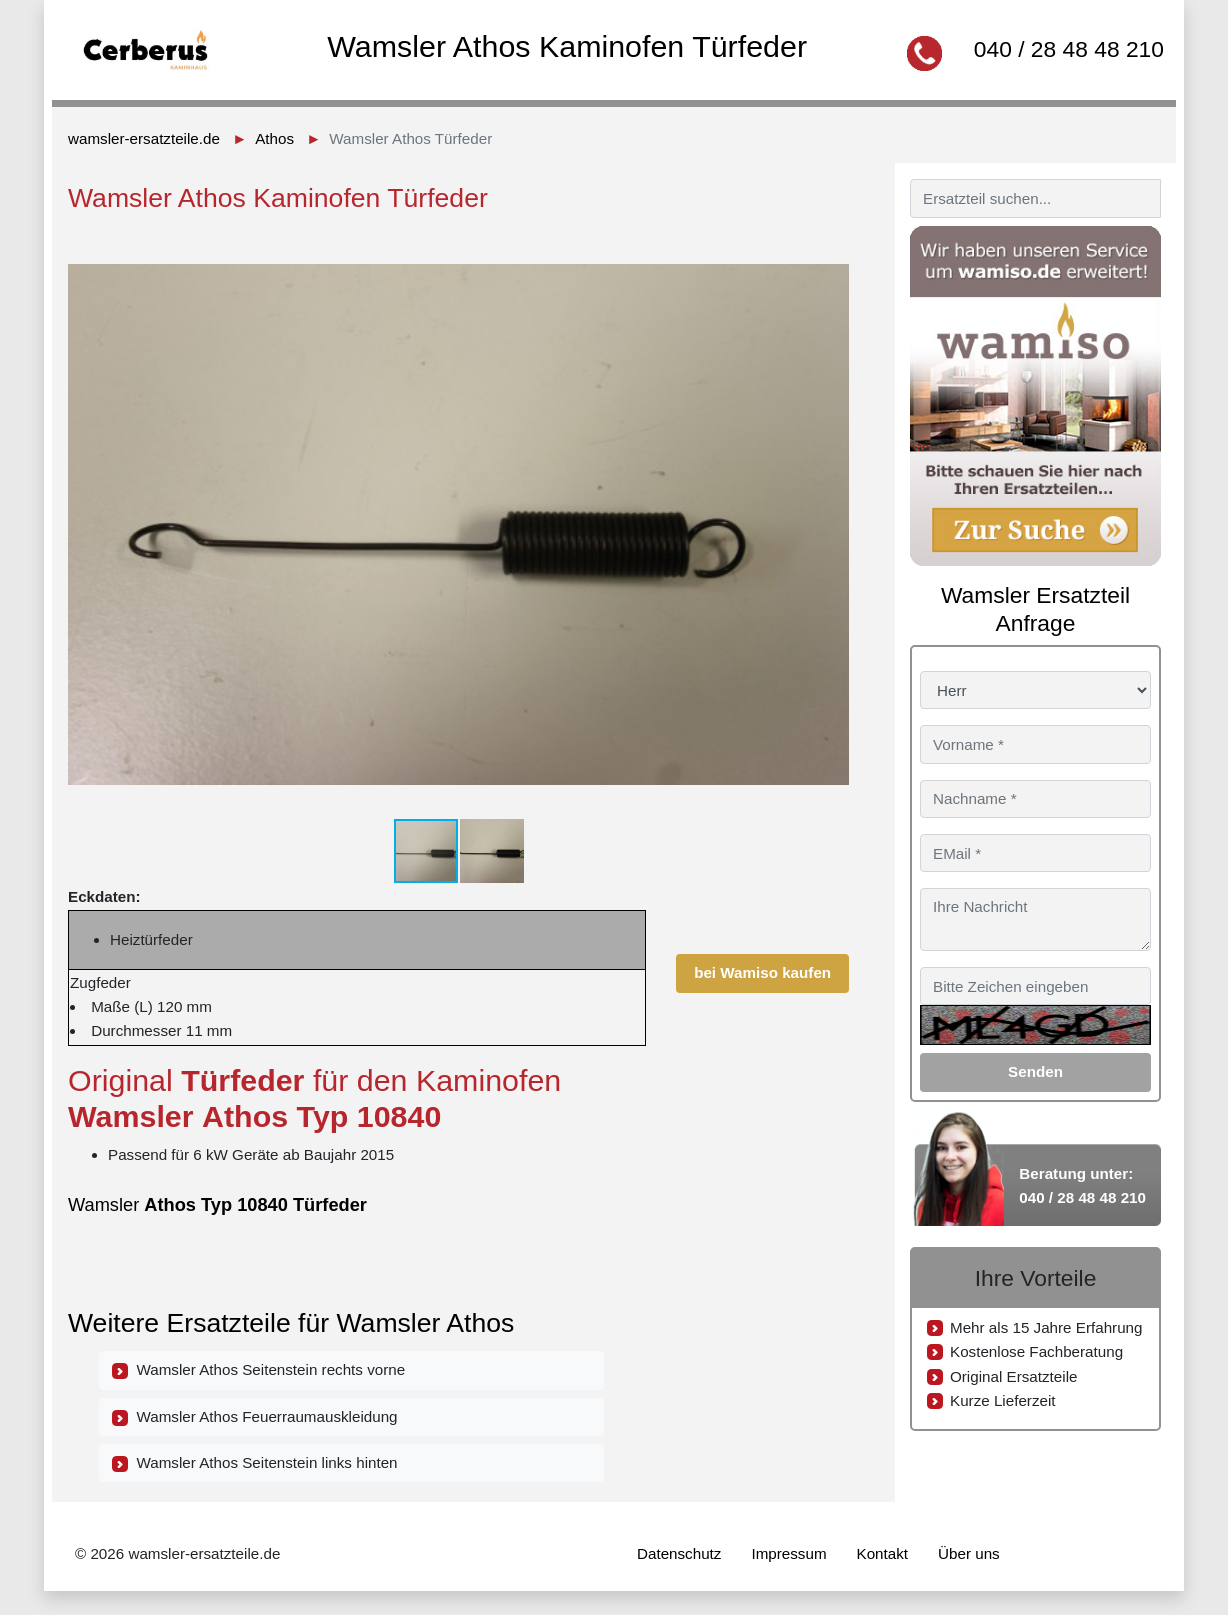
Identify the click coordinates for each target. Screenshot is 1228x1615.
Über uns (969, 1553)
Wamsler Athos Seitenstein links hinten (255, 1463)
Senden (1035, 1071)
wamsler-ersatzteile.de (144, 138)
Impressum (788, 1553)
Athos (274, 138)
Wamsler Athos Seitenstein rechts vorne (258, 1370)
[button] (831, 249)
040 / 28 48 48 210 (1069, 49)
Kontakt (883, 1553)
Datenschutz (679, 1553)
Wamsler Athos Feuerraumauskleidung (255, 1417)
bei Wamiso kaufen (762, 972)
